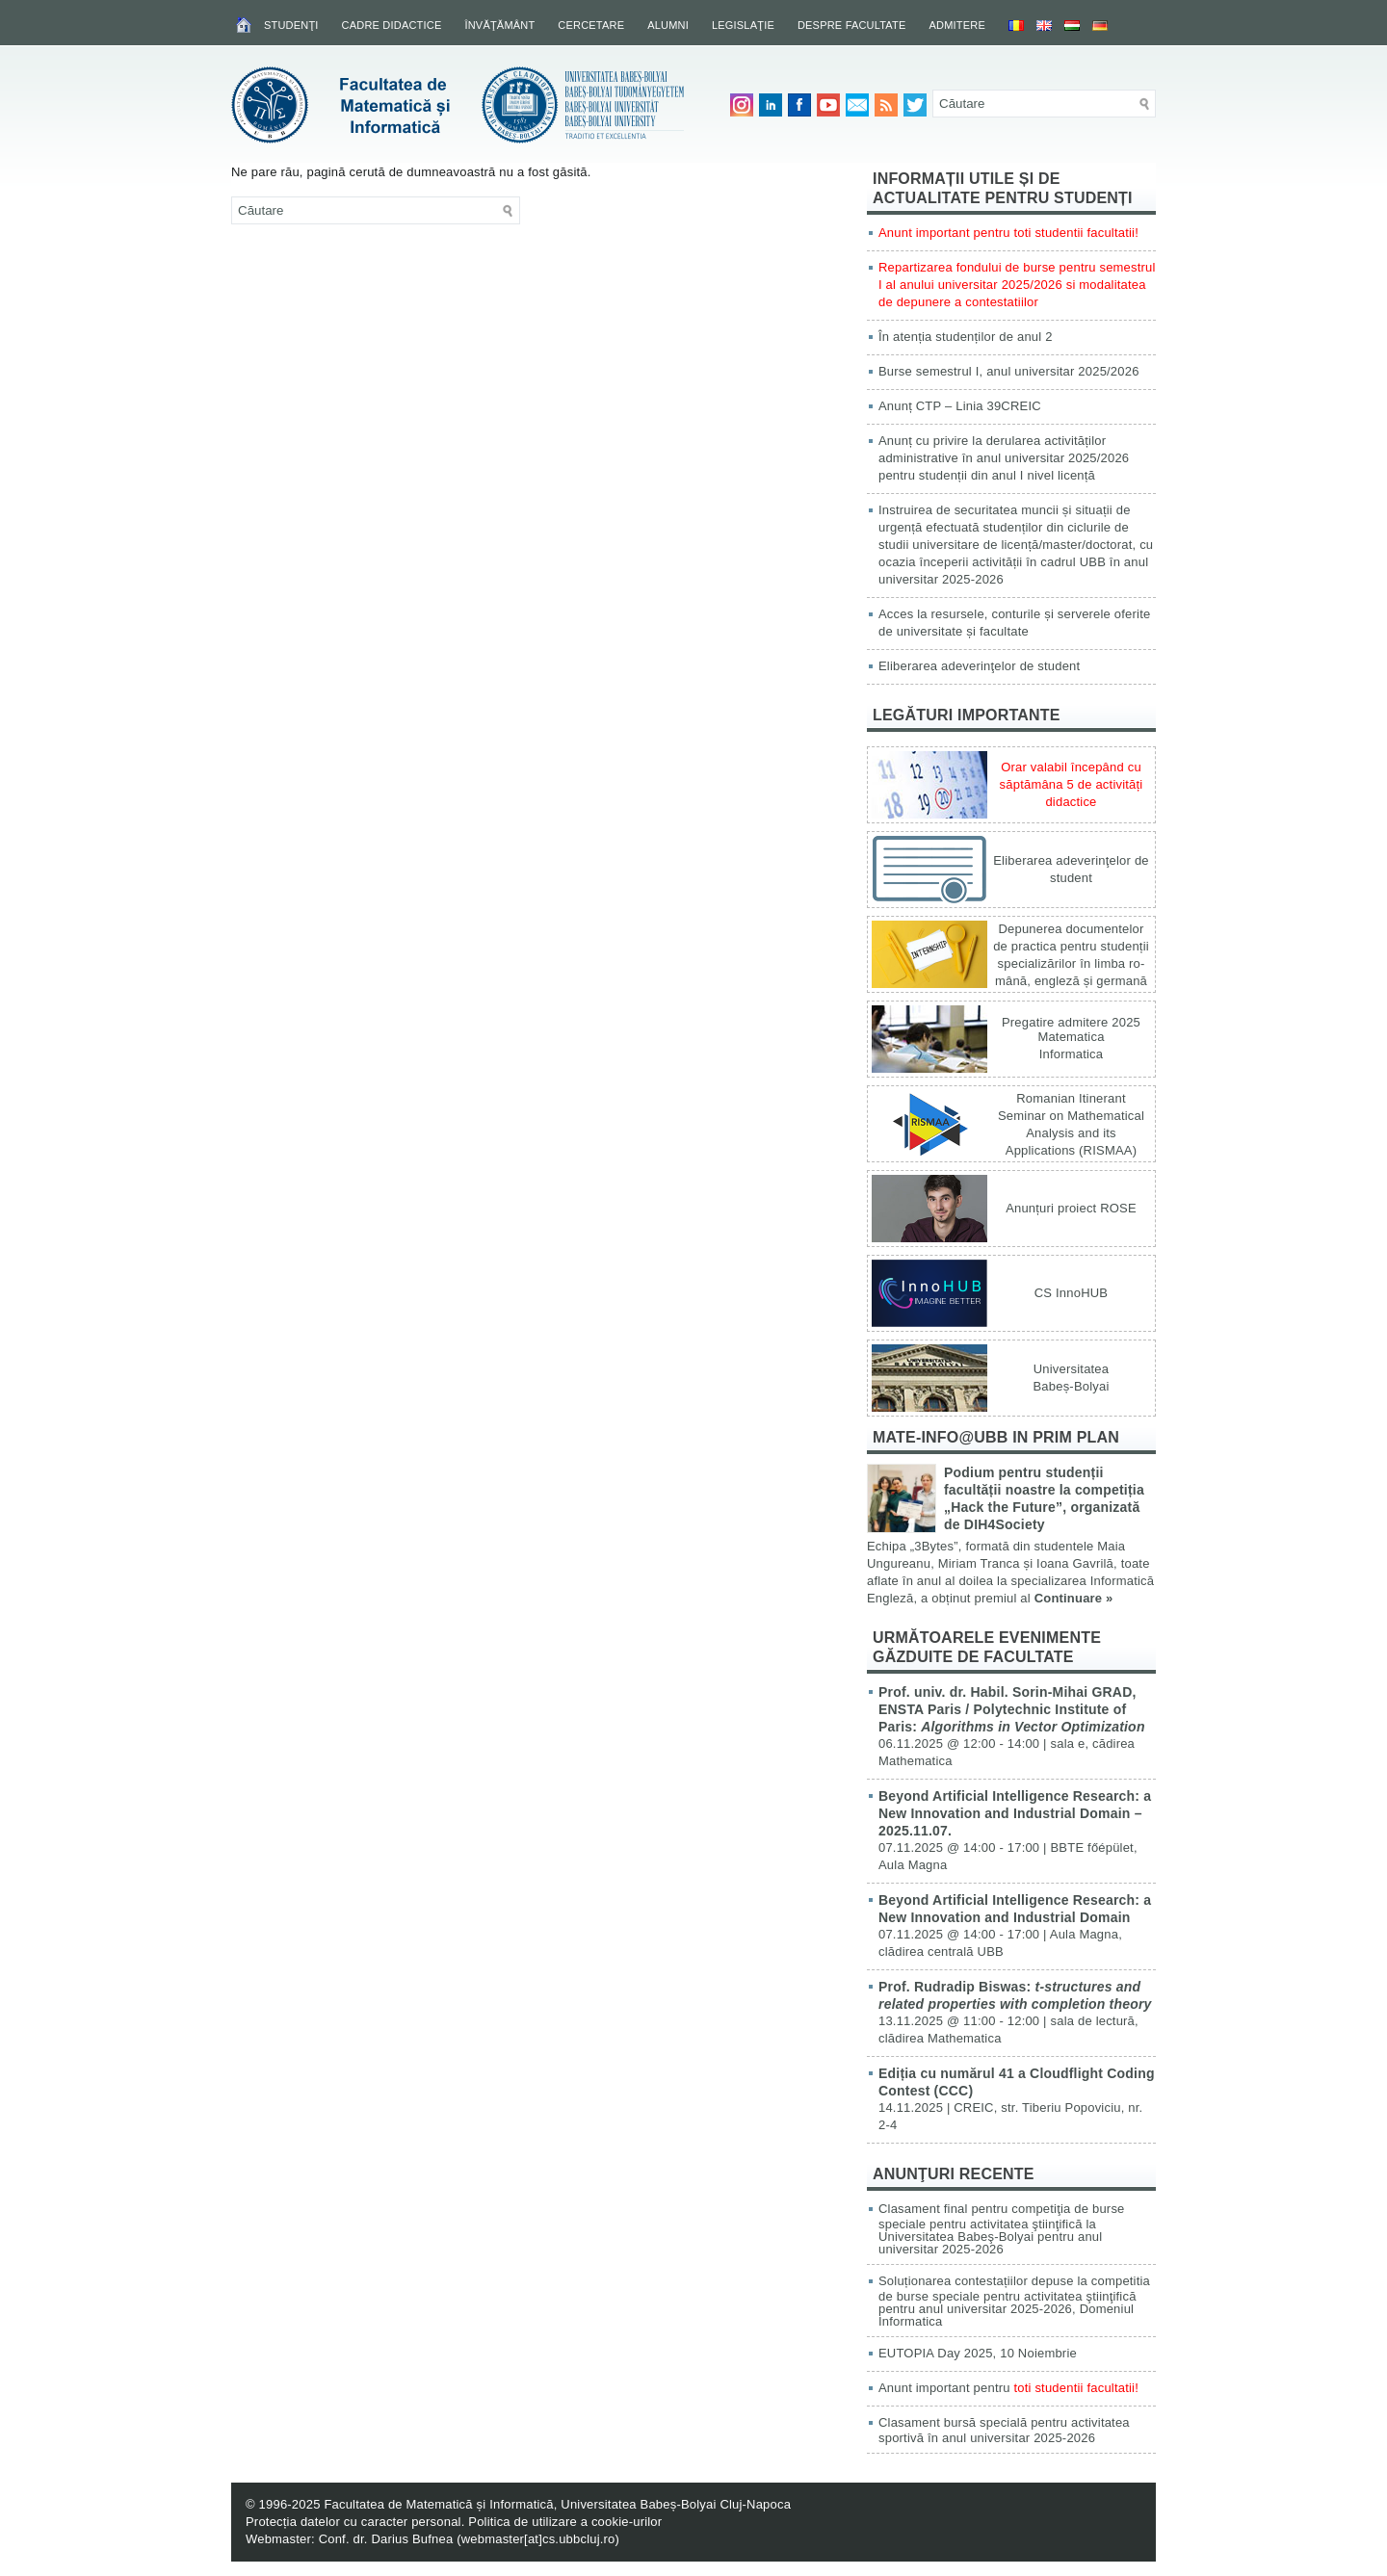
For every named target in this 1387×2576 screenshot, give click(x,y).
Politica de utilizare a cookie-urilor (565, 2521)
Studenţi (291, 25)
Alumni (668, 25)
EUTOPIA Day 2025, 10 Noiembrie (977, 2353)
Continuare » (1073, 1598)
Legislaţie (743, 25)
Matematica (1070, 1036)
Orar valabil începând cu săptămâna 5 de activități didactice (1071, 784)
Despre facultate (852, 25)
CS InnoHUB (1071, 1293)
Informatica (1071, 1054)
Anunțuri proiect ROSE (1071, 1208)
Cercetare (591, 25)
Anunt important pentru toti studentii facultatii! (1008, 232)
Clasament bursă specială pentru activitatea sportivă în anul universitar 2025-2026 (1004, 2430)
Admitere (957, 25)
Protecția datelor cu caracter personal (353, 2521)
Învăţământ (499, 25)
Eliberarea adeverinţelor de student (979, 666)
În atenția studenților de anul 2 (965, 336)
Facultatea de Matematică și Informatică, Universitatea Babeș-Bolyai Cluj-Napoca (557, 2504)
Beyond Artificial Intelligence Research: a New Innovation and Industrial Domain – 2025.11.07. (1014, 1813)
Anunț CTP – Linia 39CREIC (959, 406)
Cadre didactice (392, 25)
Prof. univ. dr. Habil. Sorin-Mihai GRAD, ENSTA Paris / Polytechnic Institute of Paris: (1011, 1709)
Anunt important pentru (1008, 2388)
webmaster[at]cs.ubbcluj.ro (538, 2539)
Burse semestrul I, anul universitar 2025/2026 (1008, 371)
